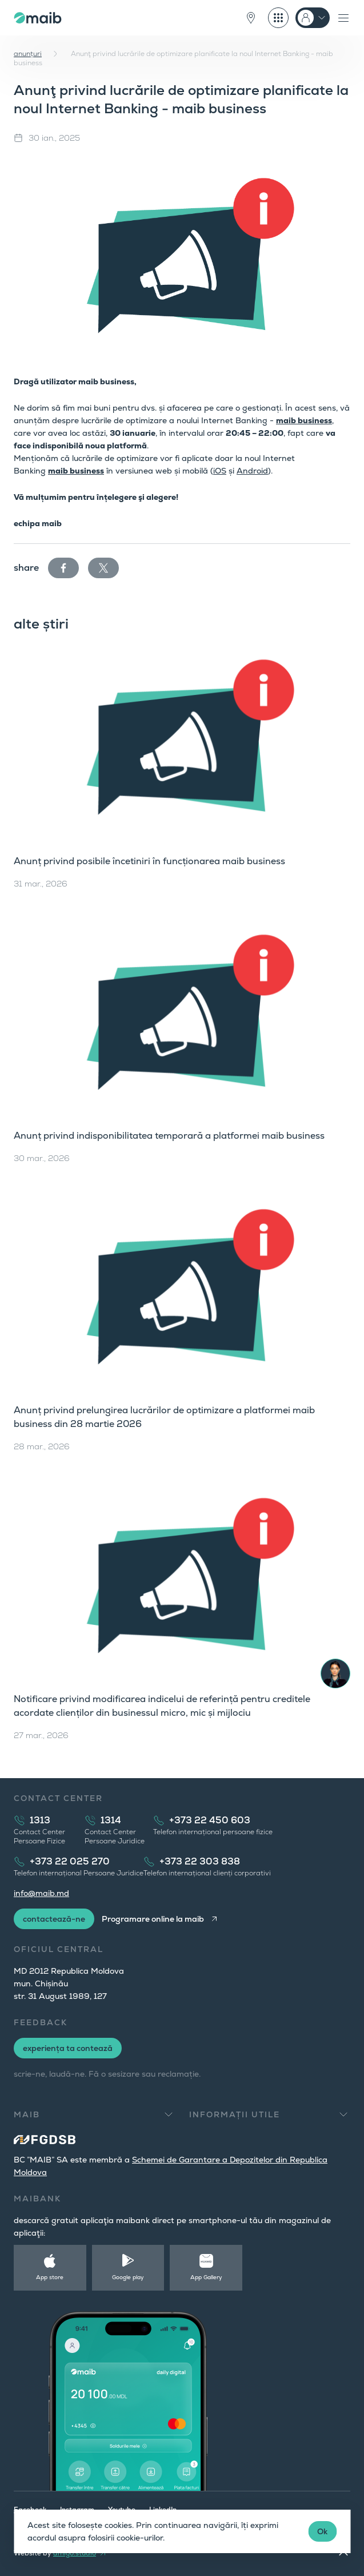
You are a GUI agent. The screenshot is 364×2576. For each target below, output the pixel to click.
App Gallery (206, 2277)
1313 (40, 1820)
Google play (128, 2277)
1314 (111, 1820)
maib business (304, 420)
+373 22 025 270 (70, 1861)
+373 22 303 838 (199, 1861)
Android (252, 471)
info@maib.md (41, 1893)
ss (100, 471)
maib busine (72, 471)
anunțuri (28, 53)
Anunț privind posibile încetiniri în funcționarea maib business (149, 861)
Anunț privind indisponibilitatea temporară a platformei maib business (169, 1136)
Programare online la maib (153, 1919)
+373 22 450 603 (209, 1820)
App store (49, 2277)
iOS (219, 471)
